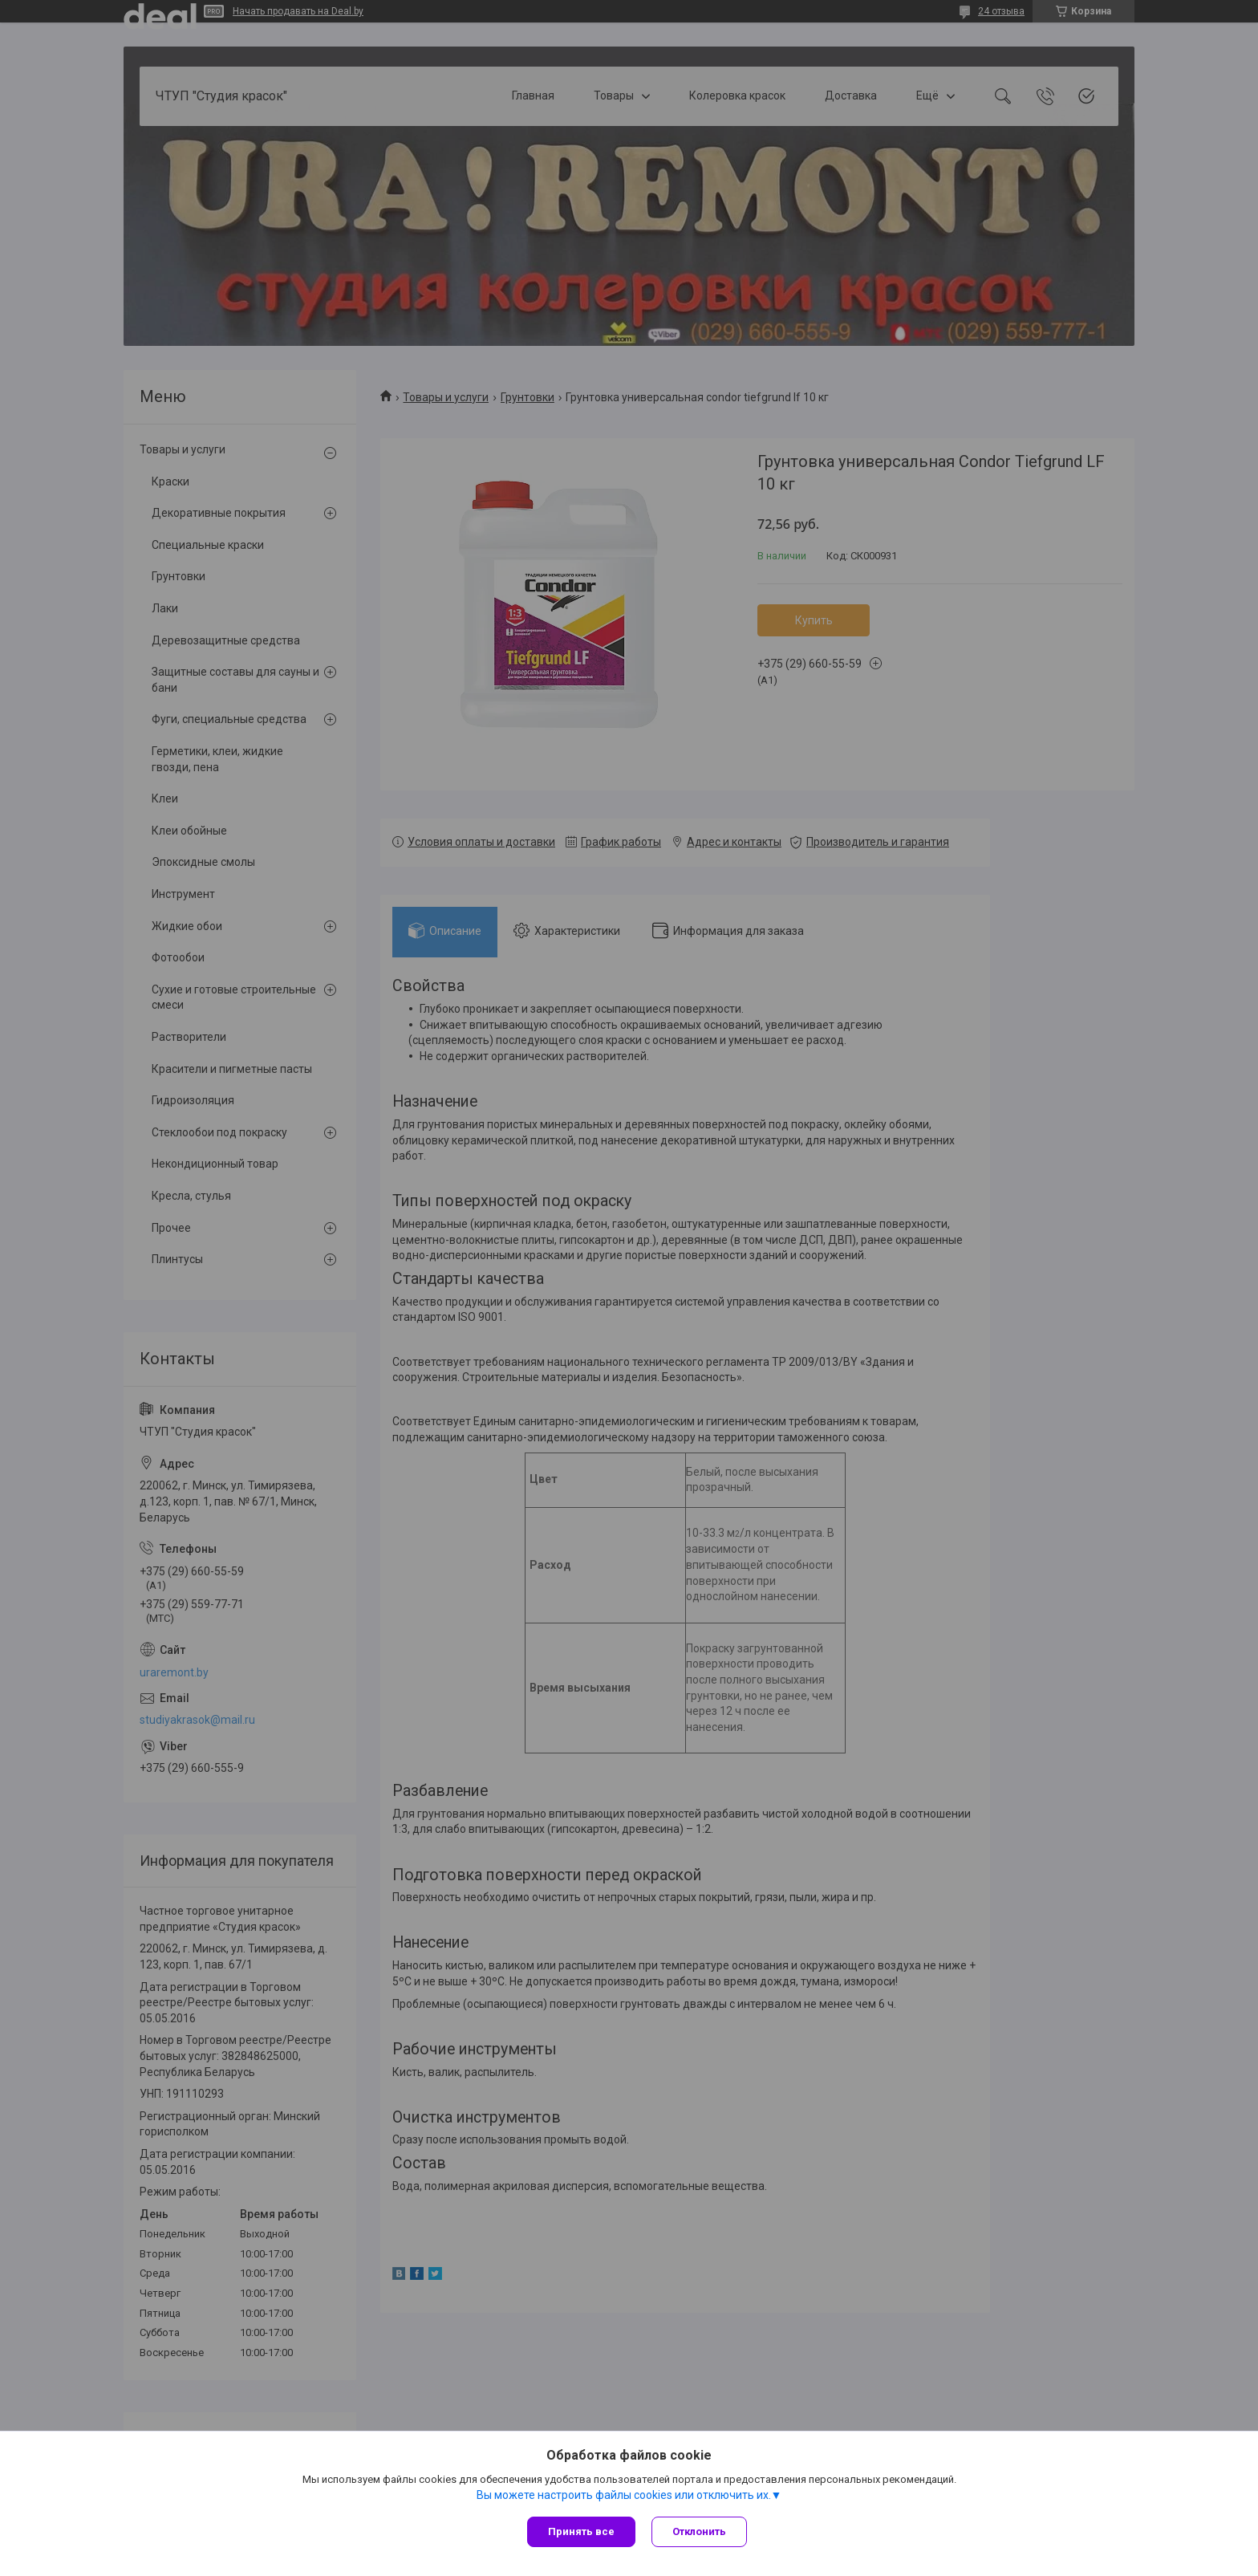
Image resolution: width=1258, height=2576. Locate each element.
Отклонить (699, 2531)
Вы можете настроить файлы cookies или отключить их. (624, 2495)
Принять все (581, 2531)
